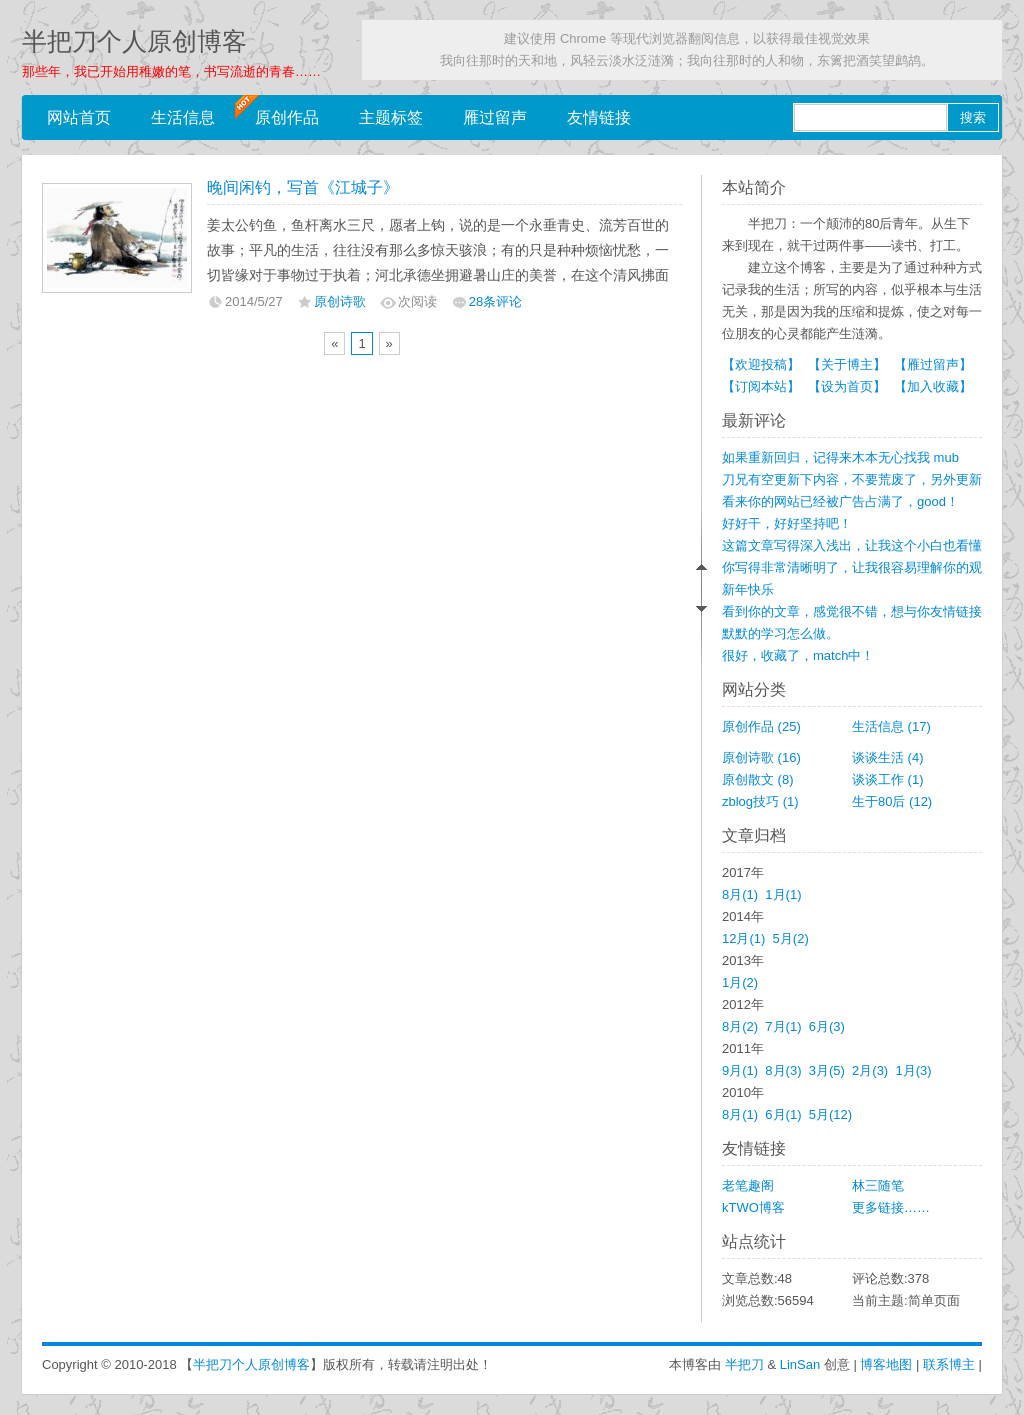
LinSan (800, 1364)
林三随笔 (878, 1185)
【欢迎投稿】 (761, 364)
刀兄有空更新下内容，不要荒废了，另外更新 (852, 479)
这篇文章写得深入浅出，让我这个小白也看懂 (852, 545)
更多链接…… (891, 1207)
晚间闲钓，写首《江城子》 (303, 187)
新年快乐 (748, 589)
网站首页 (79, 117)
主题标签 (391, 117)
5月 (791, 938)
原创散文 (758, 779)
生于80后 (892, 801)
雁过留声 (495, 117)
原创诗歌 (340, 301)
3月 (827, 1070)
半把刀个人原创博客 (134, 41)
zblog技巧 (760, 801)
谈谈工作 (888, 779)
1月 (783, 894)
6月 (827, 1026)
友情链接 (599, 117)
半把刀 (744, 1364)
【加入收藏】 (933, 386)
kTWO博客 (753, 1207)
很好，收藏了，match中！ (798, 655)
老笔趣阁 (748, 1185)
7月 (783, 1026)
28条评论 (495, 301)
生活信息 (183, 117)
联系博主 (949, 1364)
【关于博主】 (847, 364)
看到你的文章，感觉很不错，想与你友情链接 (852, 611)
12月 (743, 938)
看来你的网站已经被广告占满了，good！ (840, 501)
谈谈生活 (888, 757)
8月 (740, 894)
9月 (740, 1070)
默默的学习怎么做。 (780, 633)
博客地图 (886, 1364)
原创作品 (287, 117)
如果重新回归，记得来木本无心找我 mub (840, 457)
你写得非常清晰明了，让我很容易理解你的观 (852, 567)
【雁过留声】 (933, 364)
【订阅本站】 (761, 386)
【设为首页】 (847, 386)
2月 (870, 1070)
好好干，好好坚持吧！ (787, 523)
